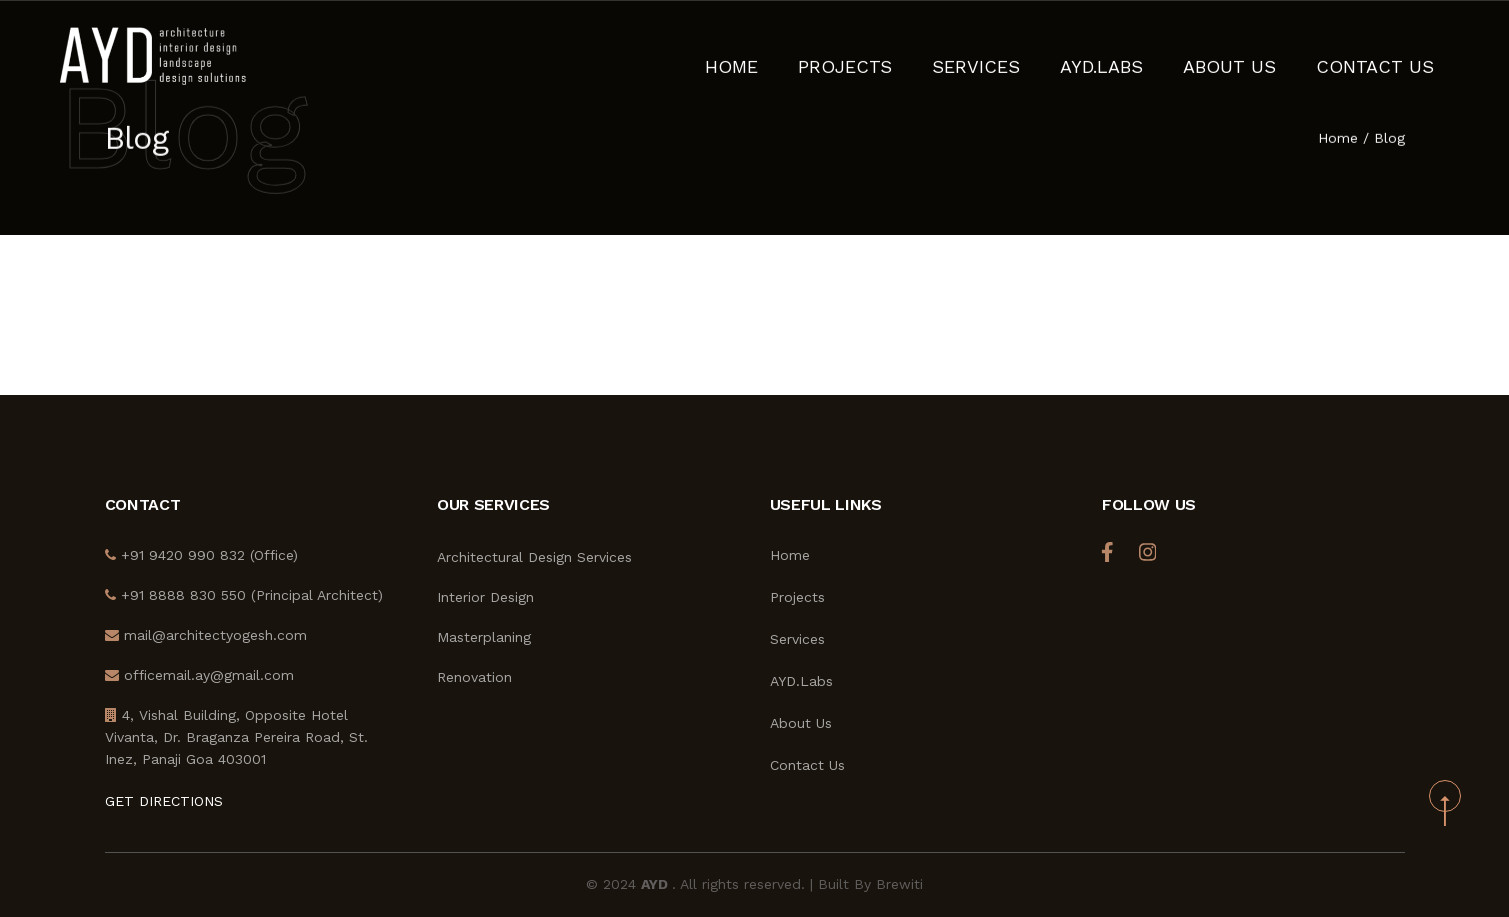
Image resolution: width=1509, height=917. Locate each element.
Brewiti (899, 884)
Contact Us (1389, 55)
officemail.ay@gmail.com (199, 675)
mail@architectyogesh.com (206, 635)
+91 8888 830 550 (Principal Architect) (244, 595)
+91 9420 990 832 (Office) (201, 555)
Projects (943, 55)
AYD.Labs (1160, 55)
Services (1053, 55)
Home (846, 55)
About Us (1269, 55)
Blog (1389, 140)
